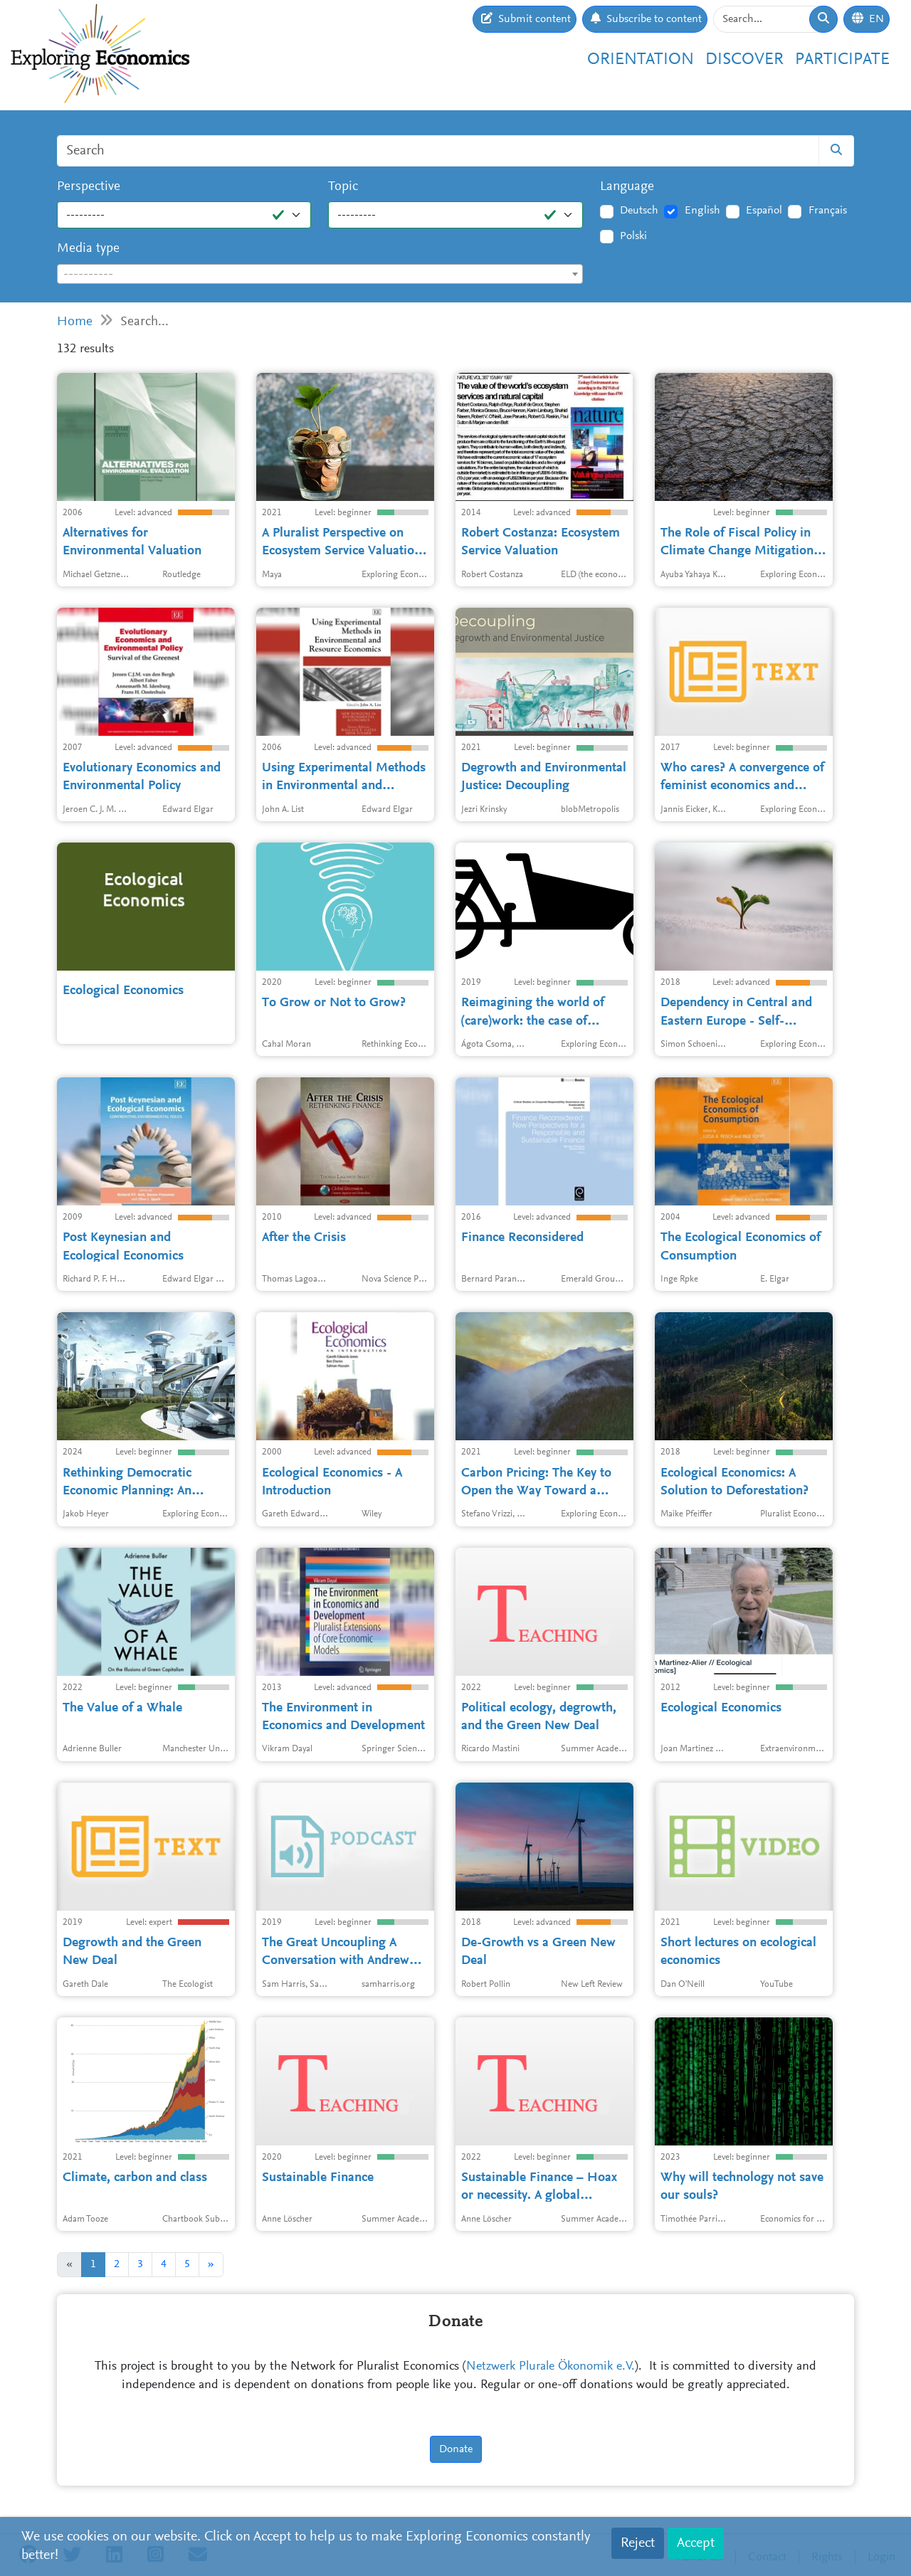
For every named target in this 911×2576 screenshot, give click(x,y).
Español (764, 210)
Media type (88, 248)
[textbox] (320, 275)
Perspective (88, 187)
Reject (638, 2543)
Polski (633, 236)
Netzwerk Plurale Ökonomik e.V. (550, 2366)
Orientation (640, 59)
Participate (842, 59)
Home (75, 322)
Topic (343, 187)
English (702, 210)
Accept (696, 2543)
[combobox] (320, 274)
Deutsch (639, 210)
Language (627, 187)
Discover (744, 59)
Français (828, 210)
